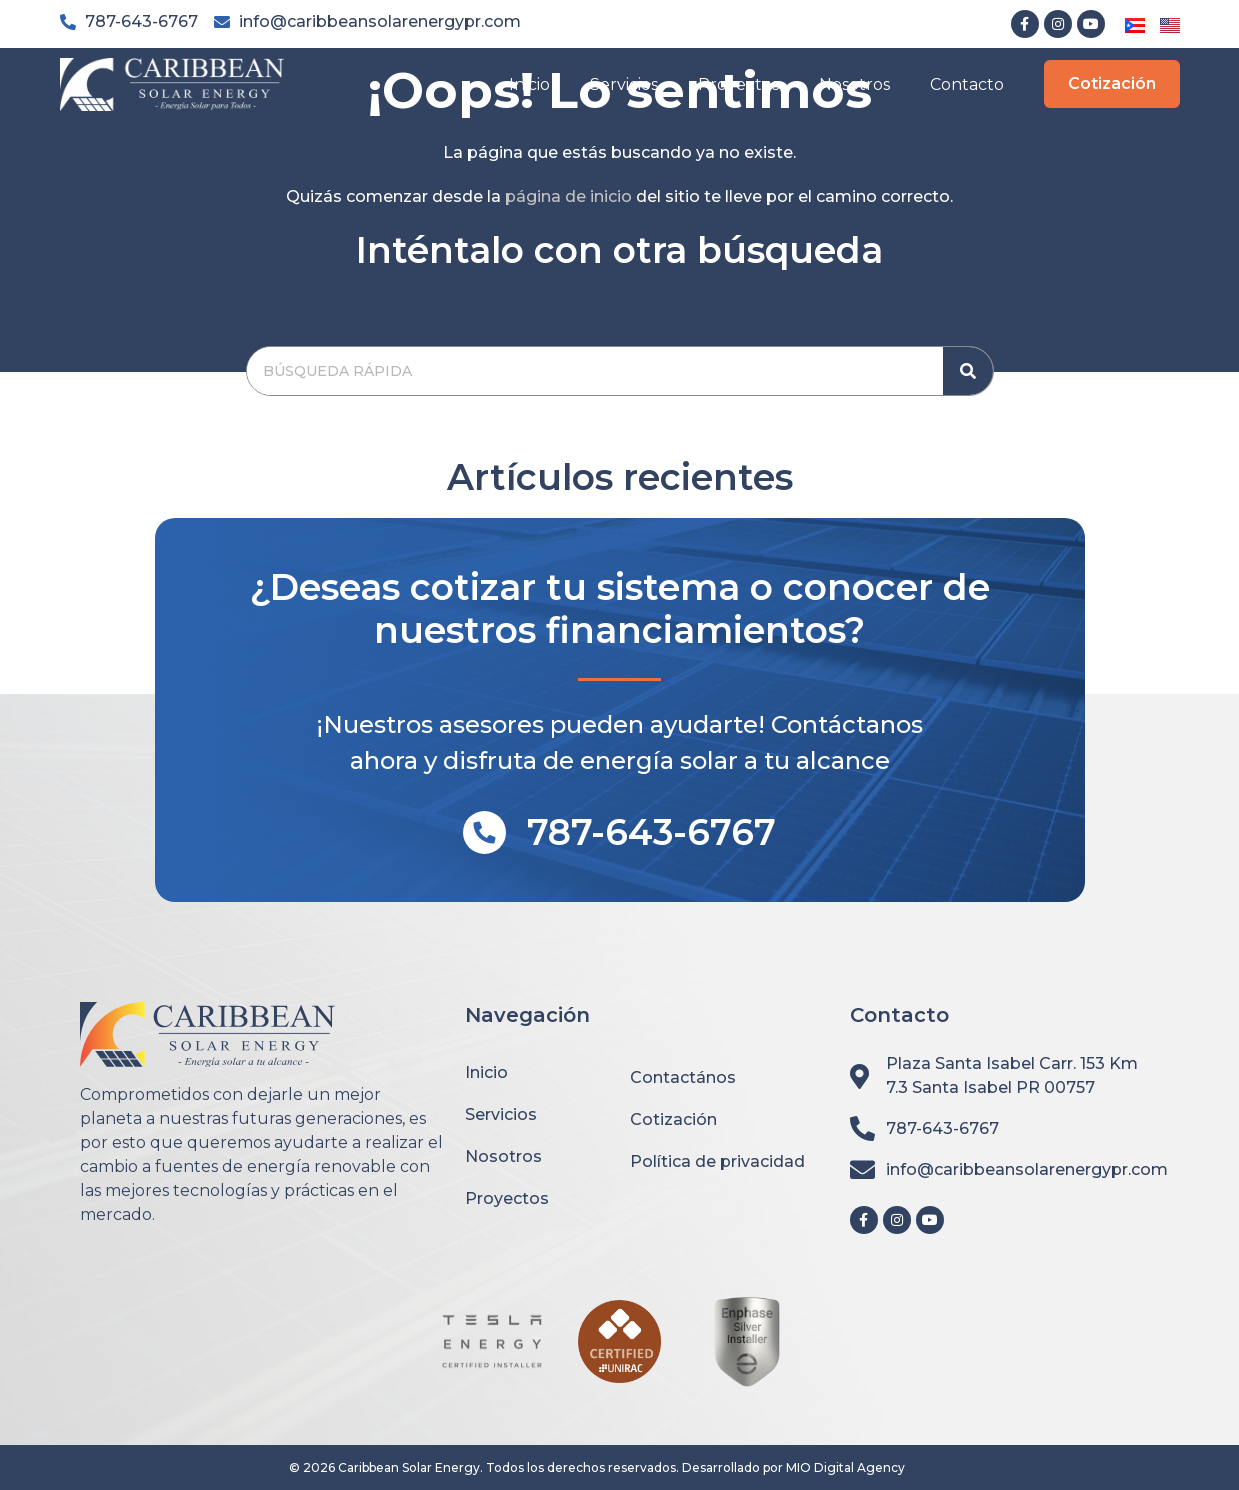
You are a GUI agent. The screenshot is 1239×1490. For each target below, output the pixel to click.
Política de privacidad (717, 1161)
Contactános (683, 1077)
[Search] (968, 371)
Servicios (624, 84)
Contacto (967, 84)
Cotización (673, 1119)
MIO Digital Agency (845, 1467)
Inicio (529, 84)
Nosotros (854, 84)
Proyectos (738, 84)
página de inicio (568, 196)
